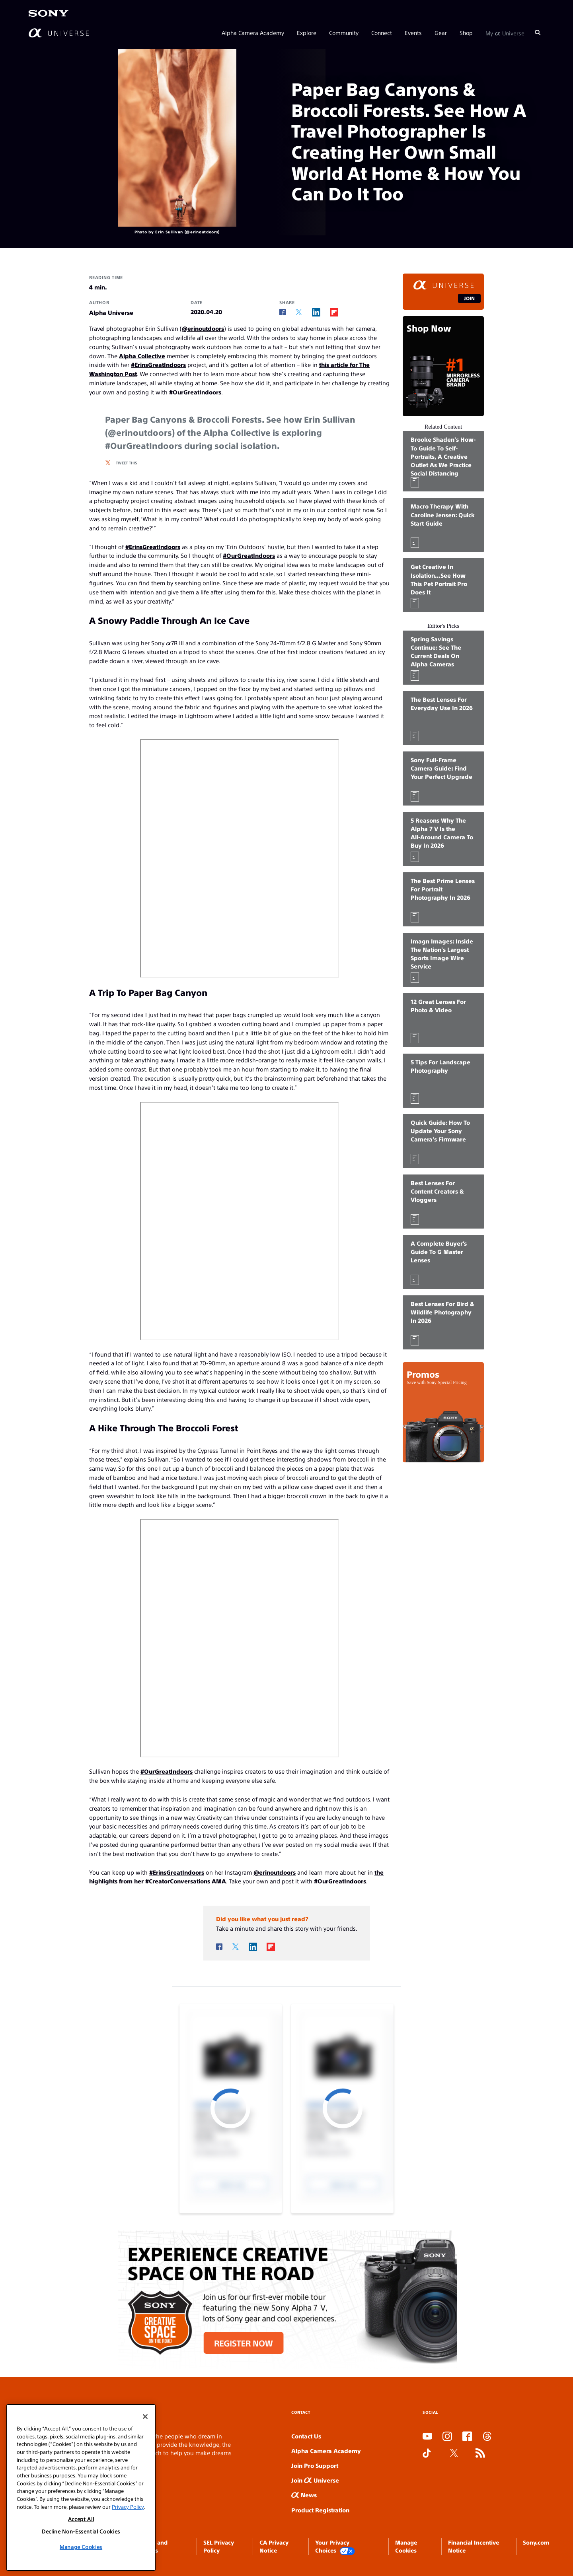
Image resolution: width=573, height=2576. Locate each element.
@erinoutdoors (203, 328)
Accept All (81, 2519)
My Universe (504, 32)
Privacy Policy (128, 2506)
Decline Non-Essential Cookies (81, 2531)
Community (344, 32)
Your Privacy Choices (335, 2547)
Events (413, 32)
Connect (381, 32)
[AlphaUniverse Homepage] (59, 32)
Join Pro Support (314, 2465)
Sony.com (536, 2542)
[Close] (145, 2416)
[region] (81, 2487)
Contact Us (306, 2436)
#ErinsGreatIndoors (158, 364)
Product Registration (320, 2510)
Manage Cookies (81, 2546)
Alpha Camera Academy (253, 32)
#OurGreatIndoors (195, 392)
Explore (306, 32)
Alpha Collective (142, 355)
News (304, 2494)
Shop (466, 32)
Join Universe (315, 2480)
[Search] (537, 33)
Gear (441, 32)
